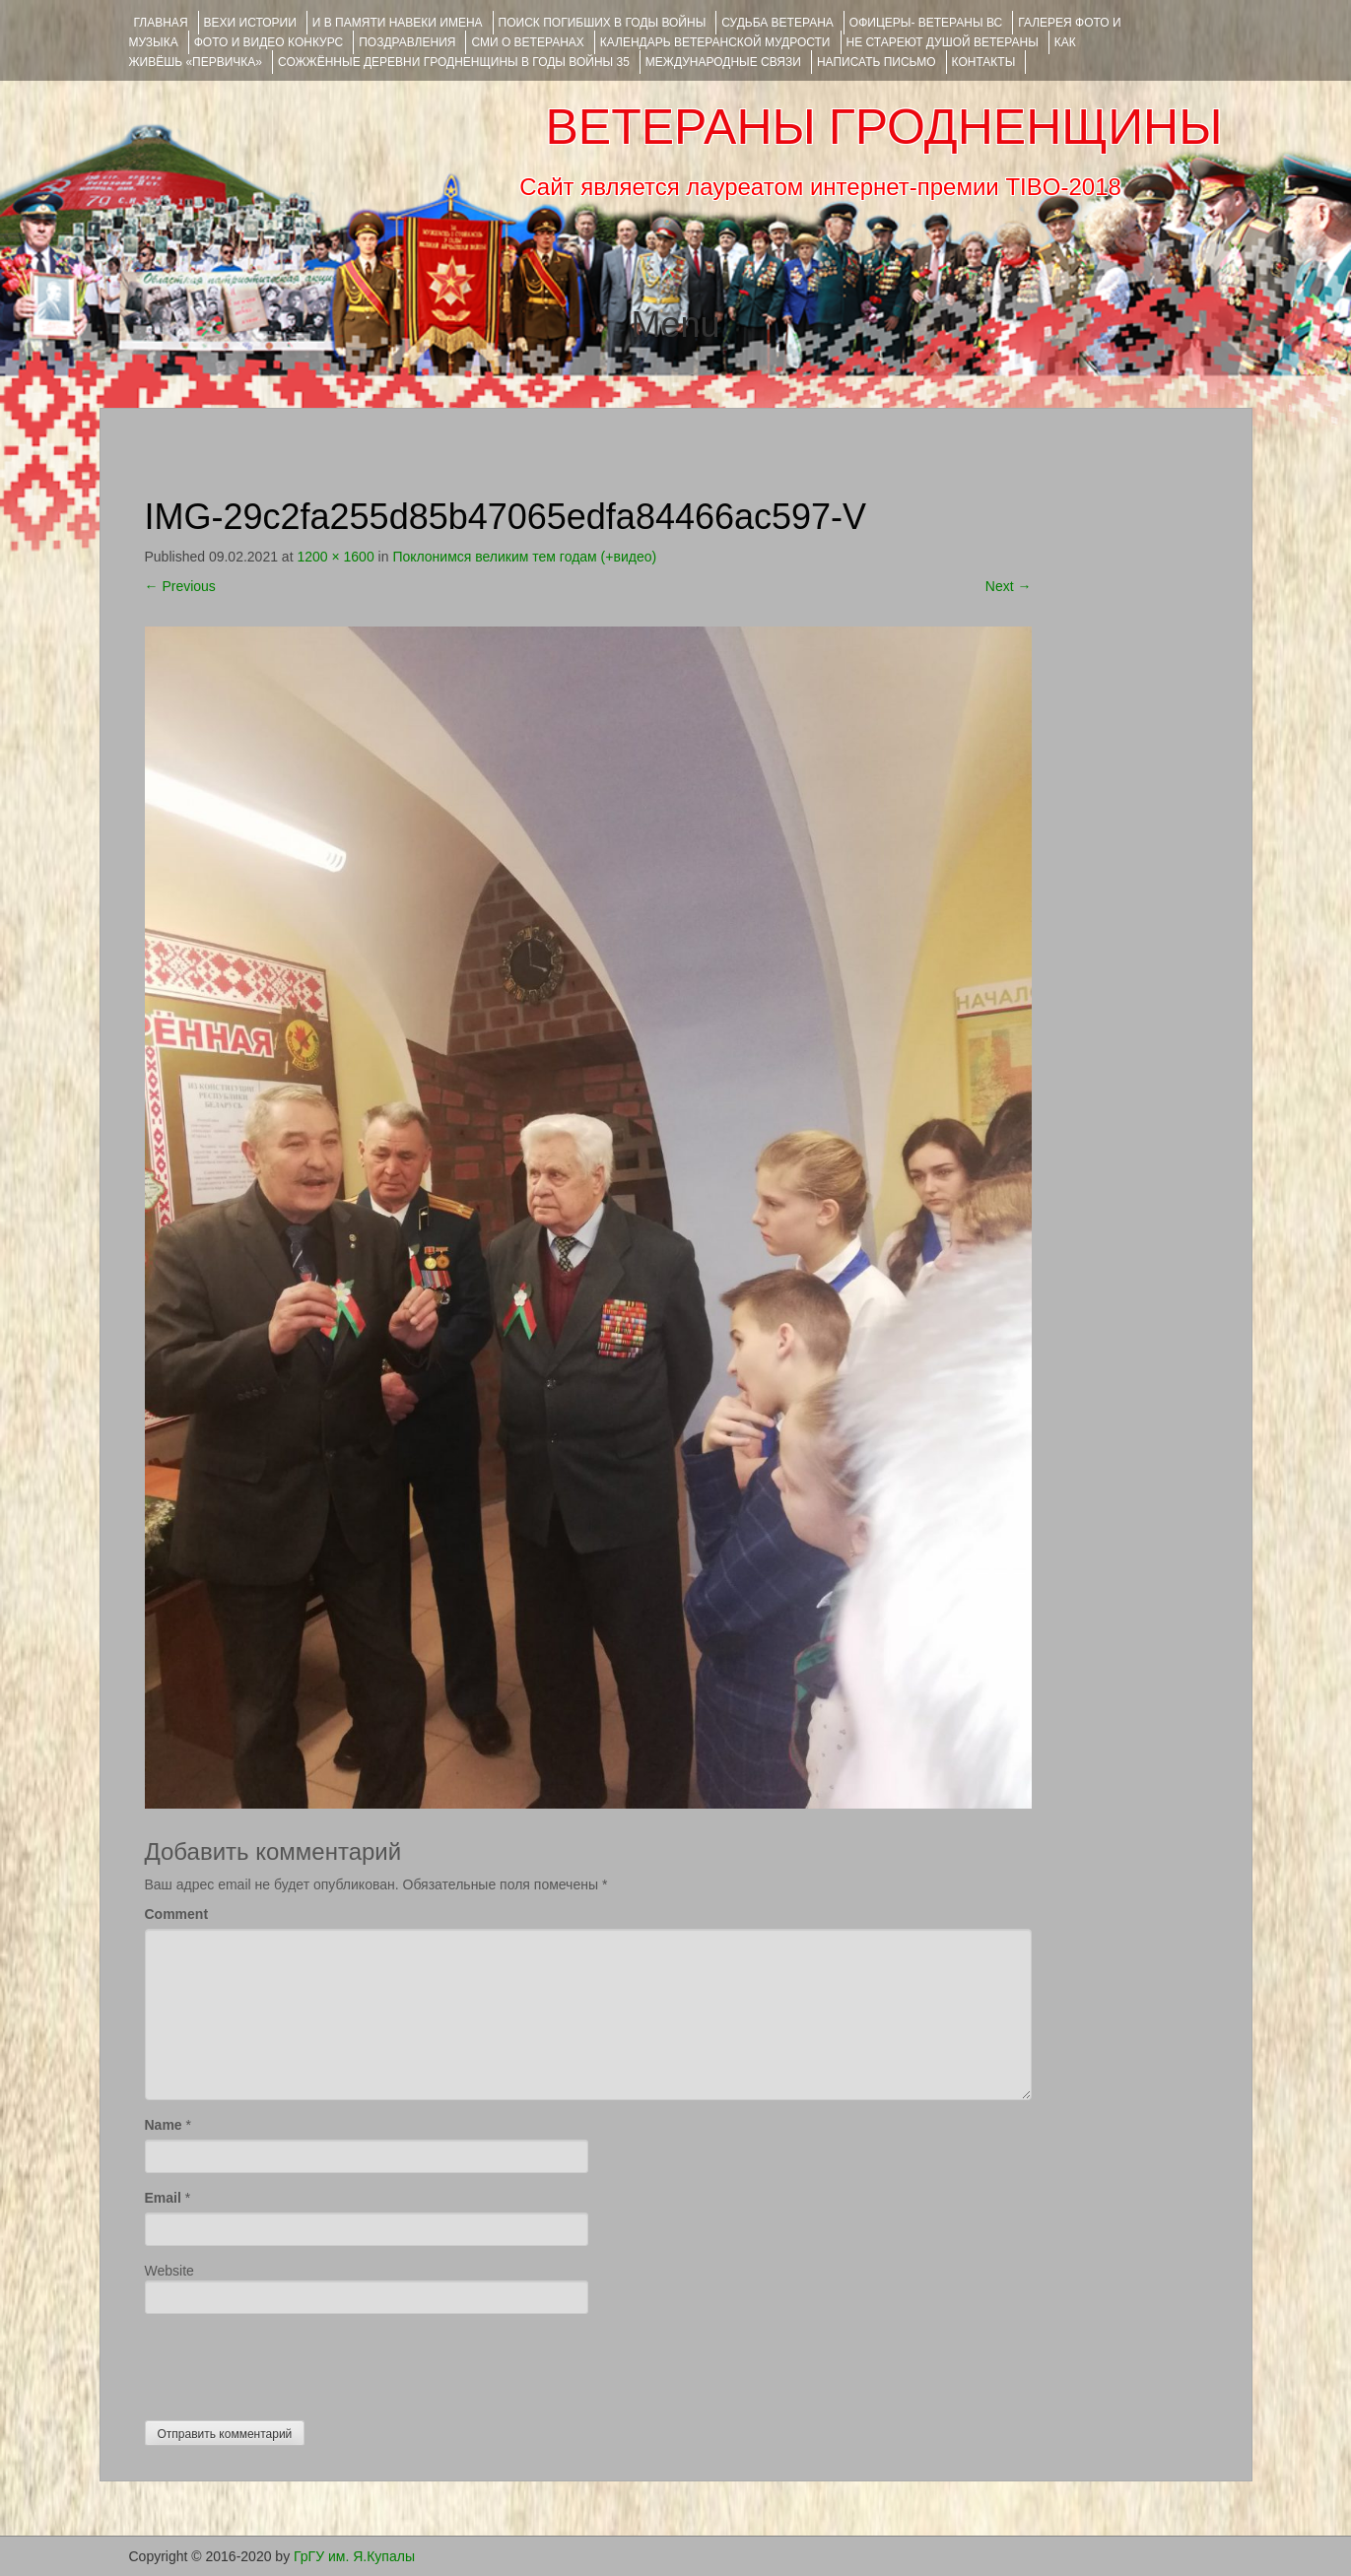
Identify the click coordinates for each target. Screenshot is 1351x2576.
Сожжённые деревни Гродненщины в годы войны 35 (454, 62)
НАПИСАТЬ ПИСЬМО (876, 62)
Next (1008, 586)
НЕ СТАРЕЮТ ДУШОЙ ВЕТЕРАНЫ (942, 42)
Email (163, 2198)
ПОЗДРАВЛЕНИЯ (407, 42)
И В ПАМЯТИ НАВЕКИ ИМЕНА (397, 23)
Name (163, 2125)
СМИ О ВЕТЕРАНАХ (527, 42)
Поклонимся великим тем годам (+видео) (524, 556)
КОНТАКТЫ (984, 62)
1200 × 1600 (335, 556)
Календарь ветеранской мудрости (715, 42)
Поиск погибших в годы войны (603, 23)
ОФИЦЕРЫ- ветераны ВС (925, 23)
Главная (161, 23)
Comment (177, 1914)
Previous (180, 586)
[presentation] (294, 2362)
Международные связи (723, 62)
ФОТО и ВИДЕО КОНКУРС (268, 42)
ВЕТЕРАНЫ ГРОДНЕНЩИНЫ (883, 127)
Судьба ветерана (777, 23)
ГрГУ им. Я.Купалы (354, 2556)
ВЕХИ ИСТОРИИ (250, 23)
